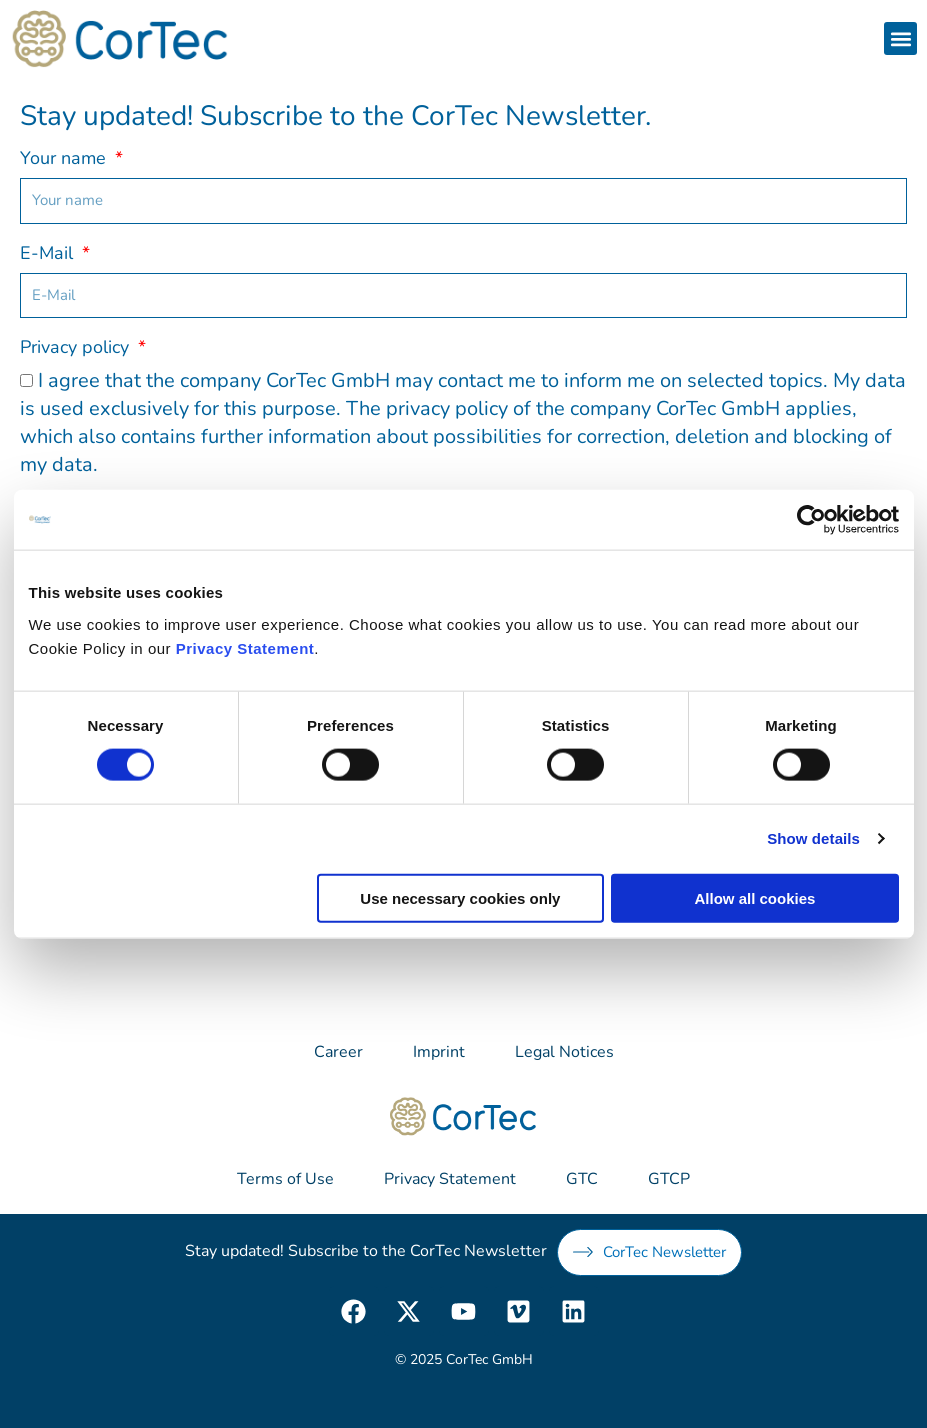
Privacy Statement (245, 647)
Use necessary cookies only (460, 897)
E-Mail (49, 253)
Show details (813, 838)
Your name (65, 158)
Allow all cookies (755, 897)
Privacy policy (77, 347)
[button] (900, 38)
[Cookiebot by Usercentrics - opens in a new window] (811, 520)
